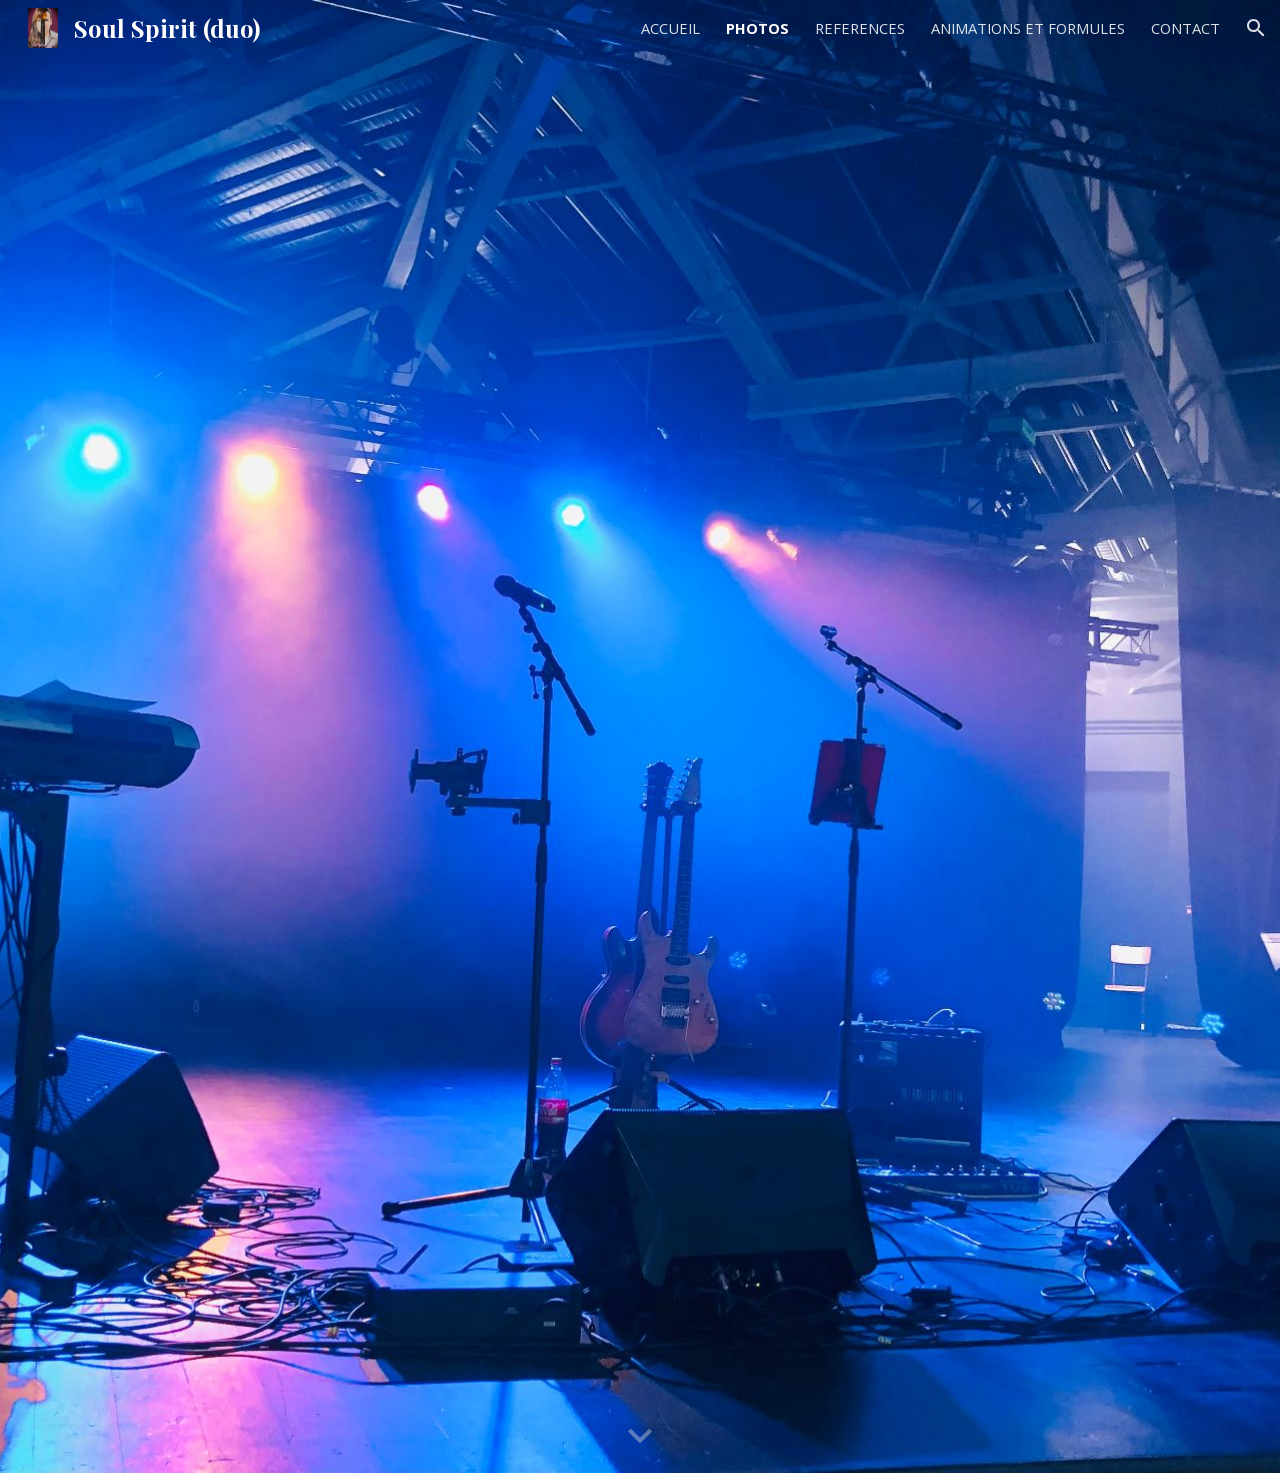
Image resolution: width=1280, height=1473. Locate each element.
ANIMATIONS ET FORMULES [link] (1028, 28)
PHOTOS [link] (757, 28)
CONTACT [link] (1185, 28)
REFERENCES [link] (860, 28)
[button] (1256, 28)
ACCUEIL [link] (670, 28)
